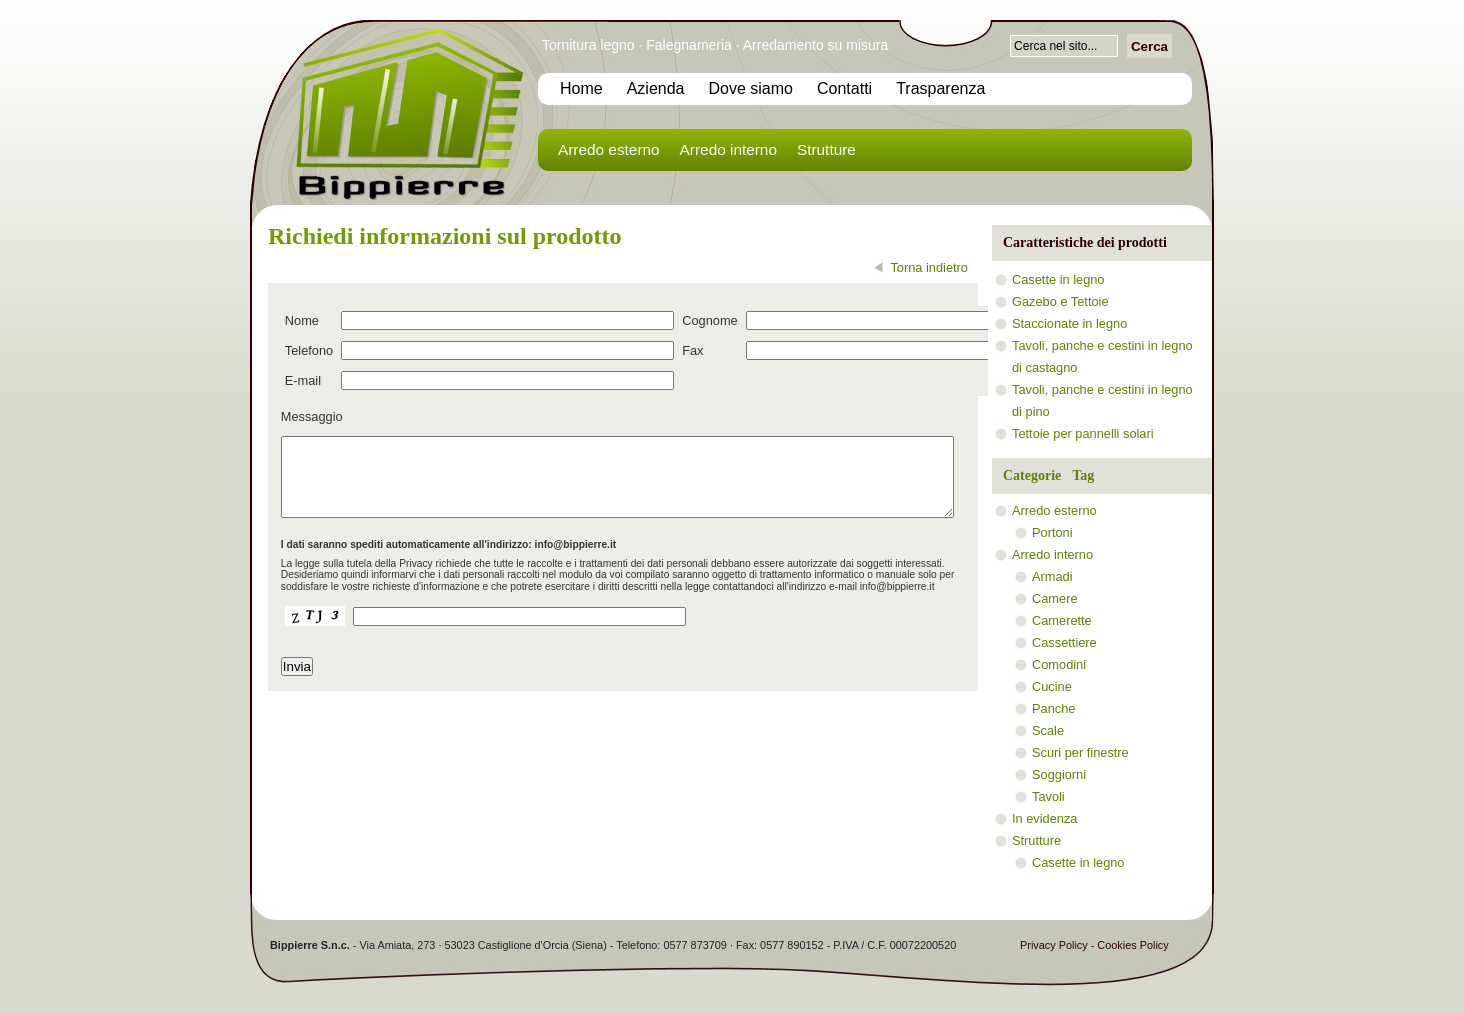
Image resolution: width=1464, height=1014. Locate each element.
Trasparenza (940, 88)
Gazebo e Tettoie (1060, 301)
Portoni (1052, 532)
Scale (1048, 730)
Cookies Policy (1132, 945)
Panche (1053, 708)
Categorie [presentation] (1032, 475)
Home (581, 88)
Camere (1055, 598)
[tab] (1026, 476)
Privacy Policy (1054, 945)
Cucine (1052, 686)
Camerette (1062, 620)
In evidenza (1044, 818)
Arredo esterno (609, 149)
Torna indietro (929, 267)
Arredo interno (728, 149)
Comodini (1059, 664)
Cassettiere (1064, 642)
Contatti (844, 88)
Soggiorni (1059, 774)
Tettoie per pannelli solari (1083, 433)
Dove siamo (751, 88)
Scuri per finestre (1080, 752)
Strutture (826, 149)
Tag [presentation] (1083, 475)
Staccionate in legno (1069, 323)
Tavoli (1048, 796)
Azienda (656, 88)
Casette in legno (1058, 279)
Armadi (1052, 576)
